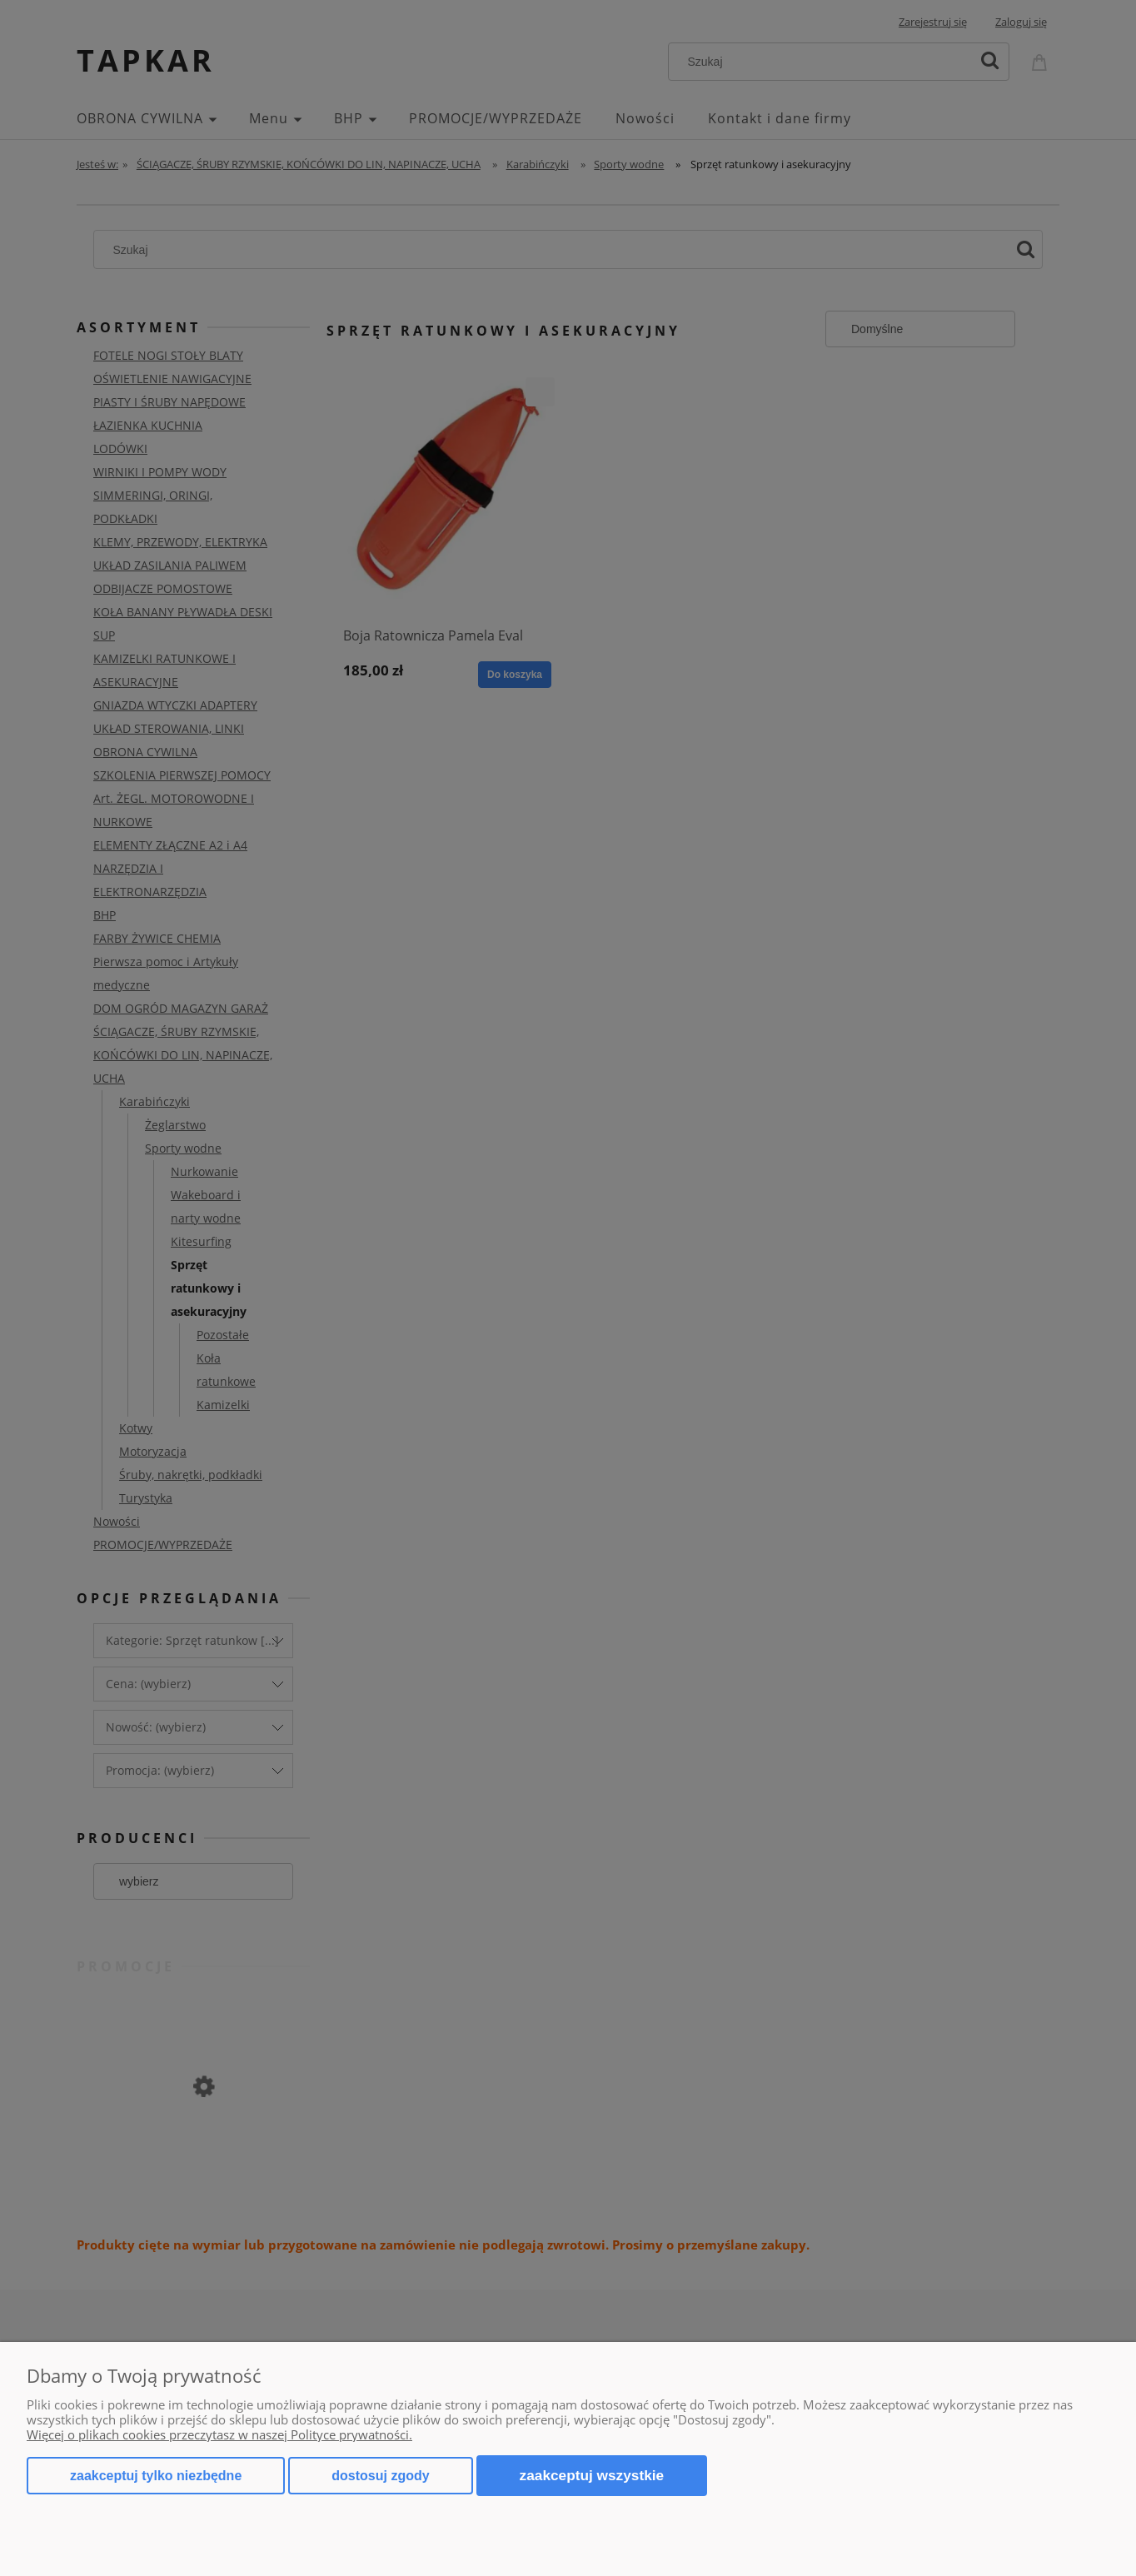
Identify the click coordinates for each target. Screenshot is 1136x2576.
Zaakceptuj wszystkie (592, 2475)
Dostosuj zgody (380, 2476)
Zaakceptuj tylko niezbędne (156, 2476)
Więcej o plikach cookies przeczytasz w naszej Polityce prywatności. (219, 2434)
